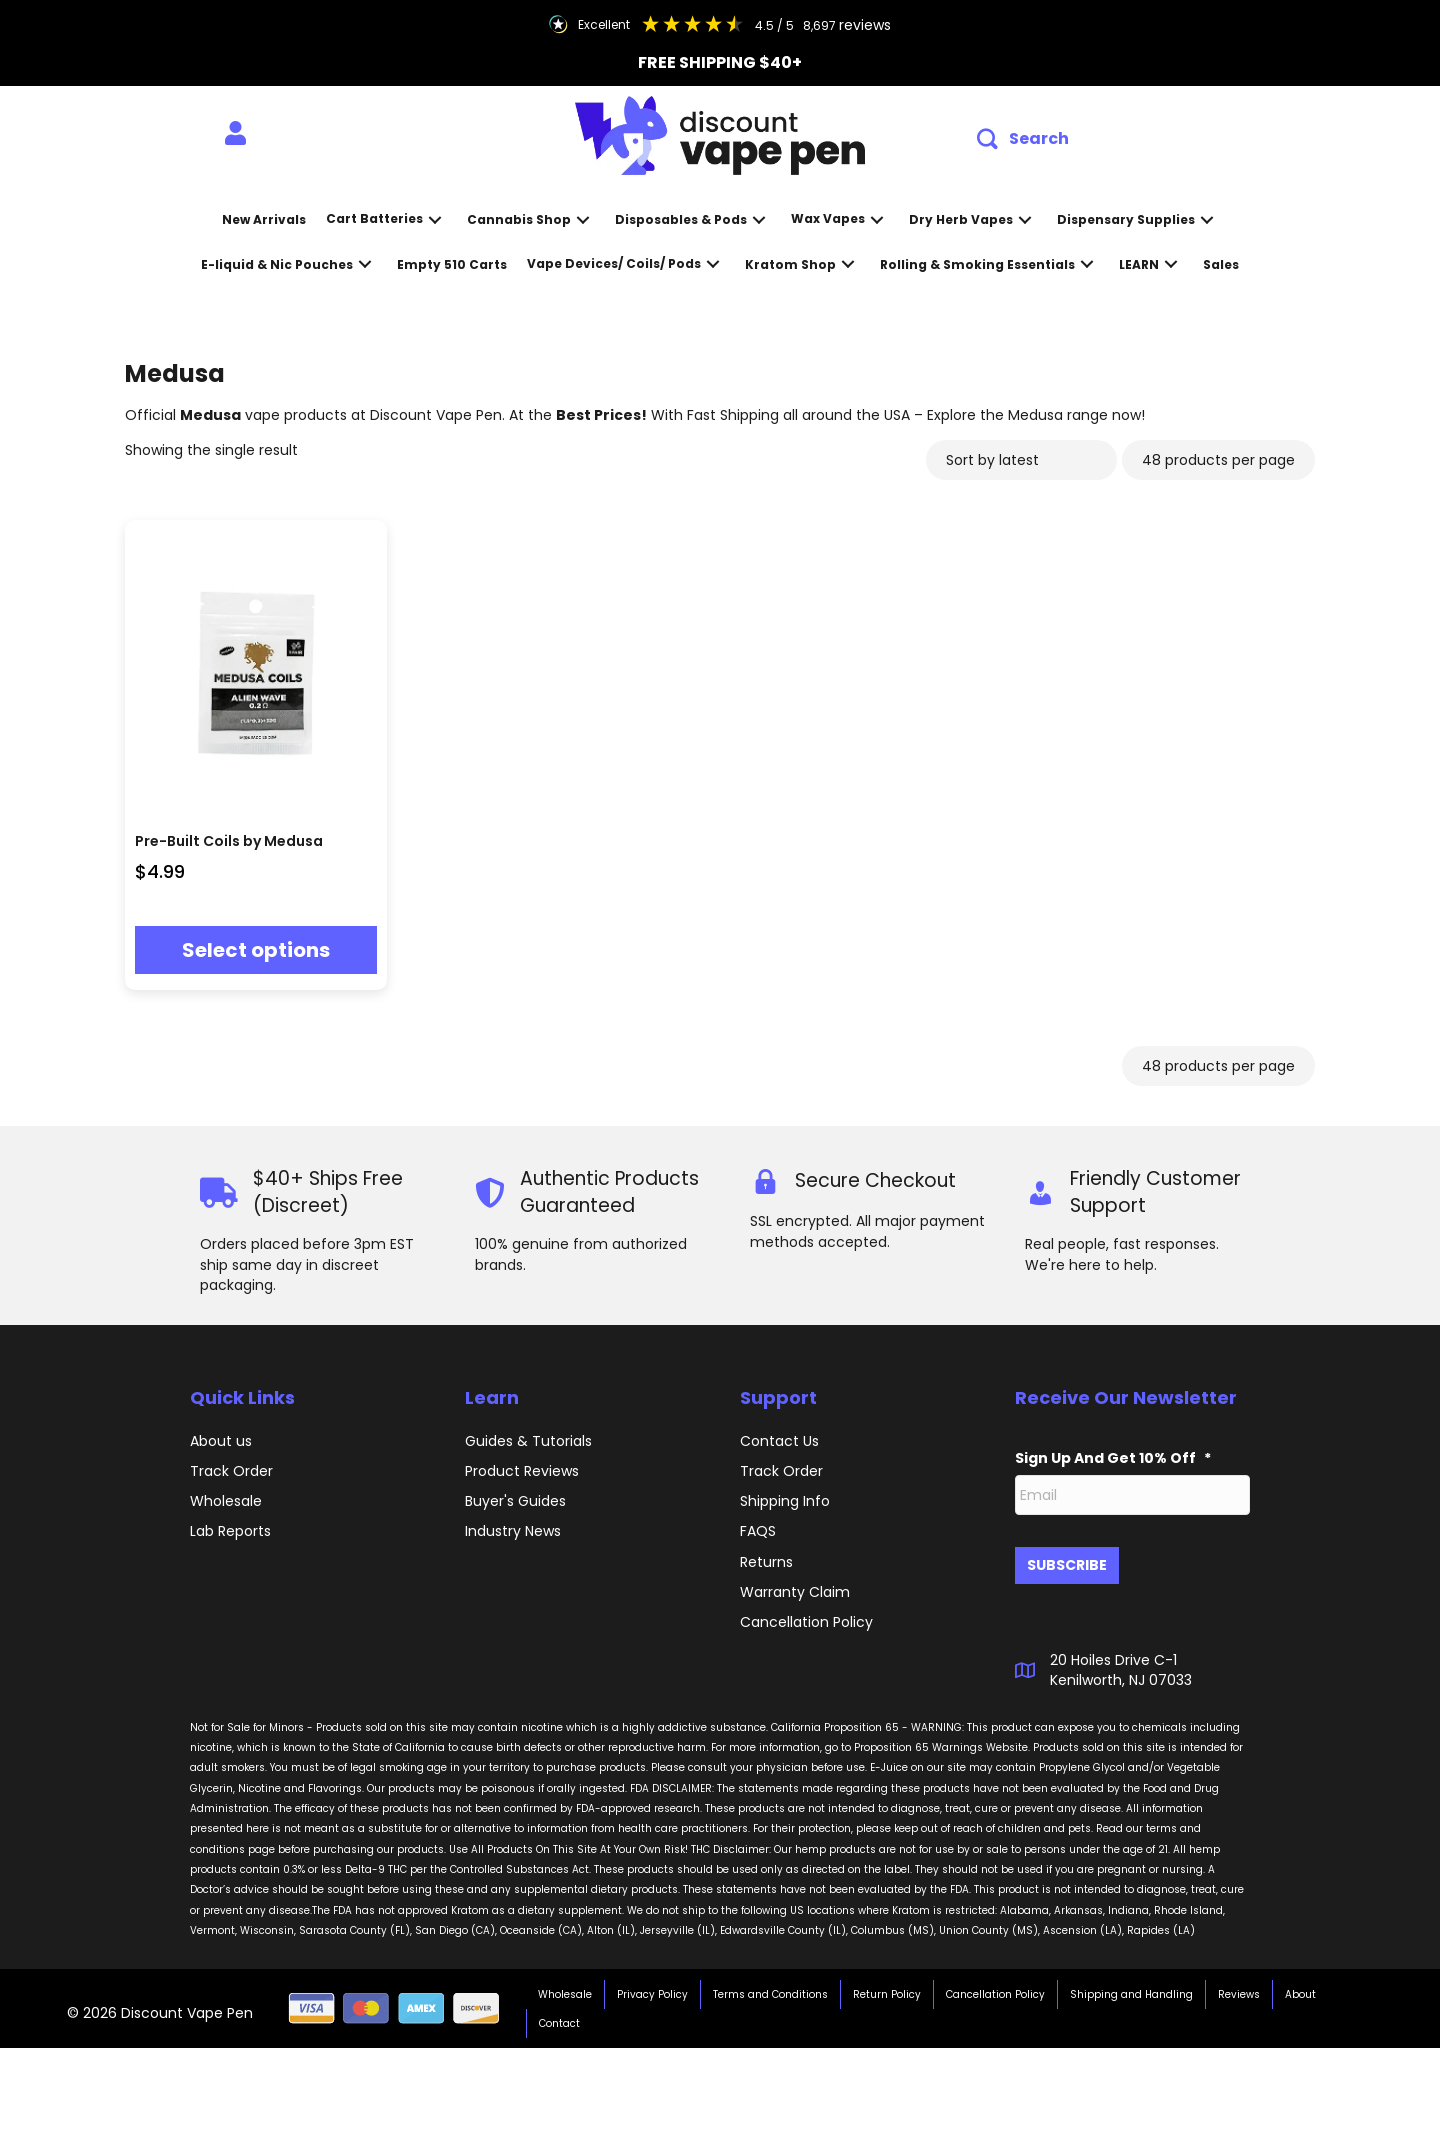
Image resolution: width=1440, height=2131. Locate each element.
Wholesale (226, 1501)
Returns (766, 1562)
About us (221, 1441)
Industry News (513, 1531)
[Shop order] (1021, 460)
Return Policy (887, 1986)
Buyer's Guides (515, 1501)
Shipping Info (785, 1501)
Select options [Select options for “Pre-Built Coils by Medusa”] (256, 950)
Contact (559, 2015)
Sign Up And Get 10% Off (1113, 1458)
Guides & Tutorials (528, 1441)
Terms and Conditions (770, 1986)
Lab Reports (230, 1531)
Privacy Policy (652, 1986)
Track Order (231, 1471)
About (1300, 1986)
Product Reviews (522, 1471)
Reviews (1239, 1986)
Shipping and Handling (1131, 1986)
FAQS (758, 1531)
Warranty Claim (795, 1592)
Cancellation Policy (995, 1986)
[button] (1023, 139)
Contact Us (779, 1441)
